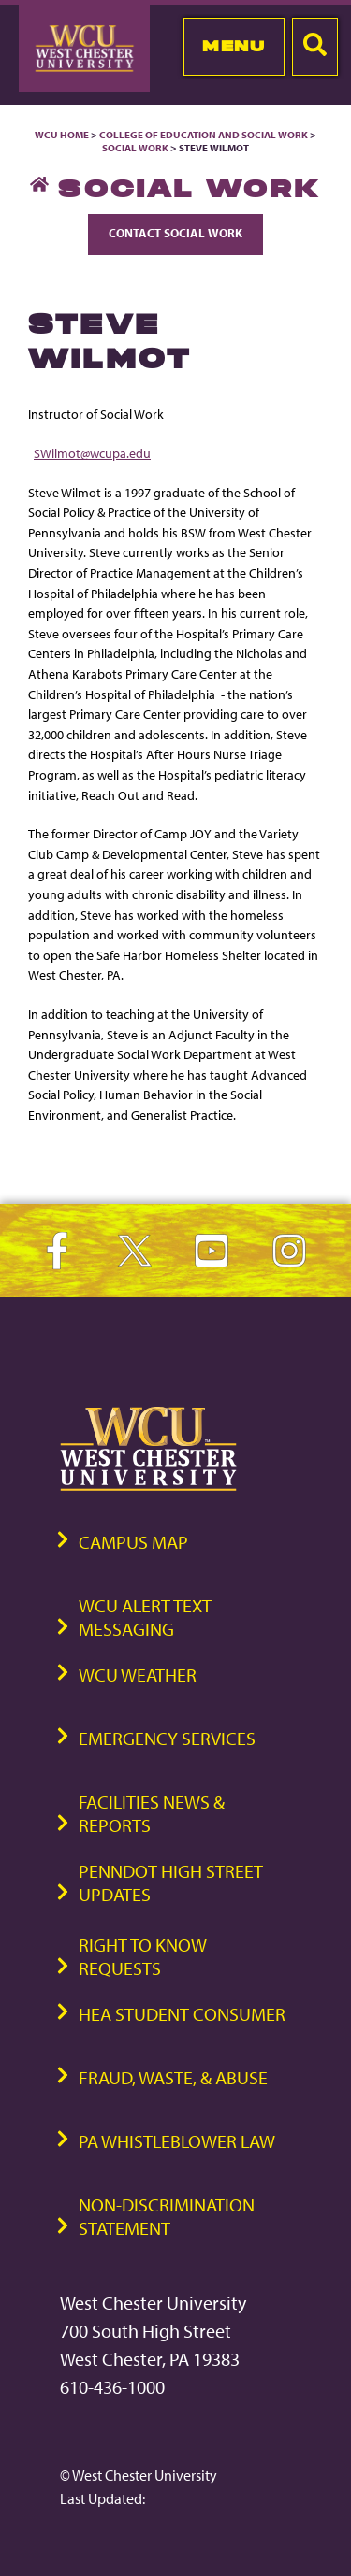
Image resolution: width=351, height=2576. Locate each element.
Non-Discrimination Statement (167, 2216)
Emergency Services (167, 1738)
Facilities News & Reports (152, 1813)
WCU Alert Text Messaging (145, 1617)
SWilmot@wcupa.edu (92, 453)
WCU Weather (138, 1674)
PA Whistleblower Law (177, 2141)
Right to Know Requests (143, 1956)
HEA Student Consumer (182, 2013)
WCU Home (62, 134)
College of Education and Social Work (203, 134)
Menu (233, 46)
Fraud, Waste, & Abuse (173, 2077)
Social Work (135, 147)
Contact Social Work (175, 232)
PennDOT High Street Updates (171, 1882)
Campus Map (133, 1541)
